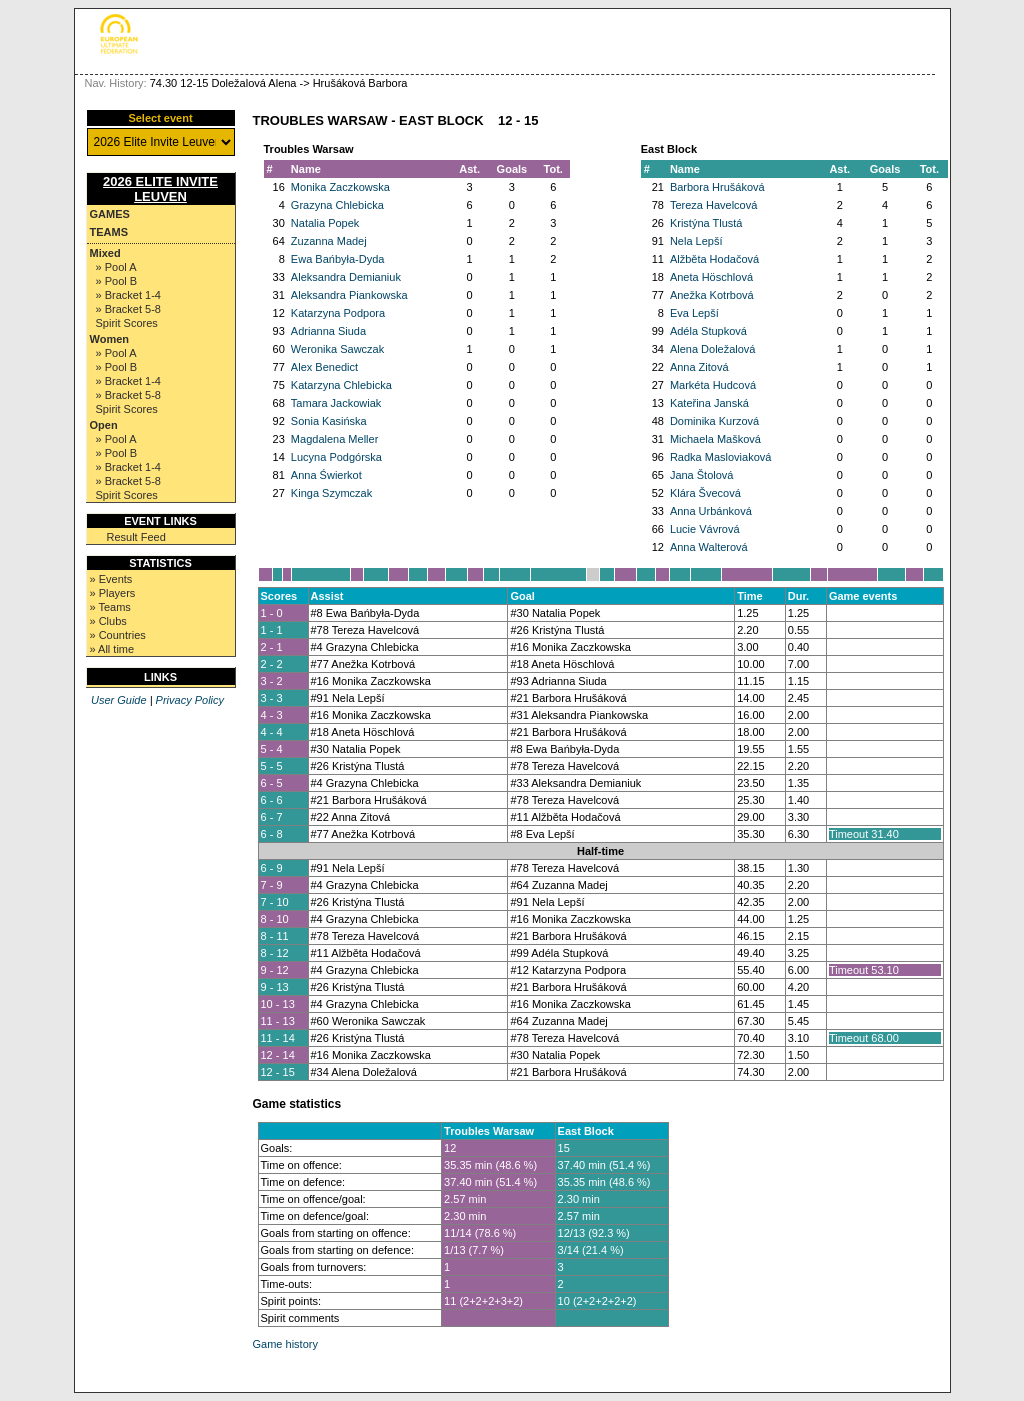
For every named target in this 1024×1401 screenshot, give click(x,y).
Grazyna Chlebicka (337, 205)
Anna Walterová (709, 547)
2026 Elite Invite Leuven (160, 189)
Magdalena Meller (334, 439)
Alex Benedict (324, 367)
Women (110, 339)
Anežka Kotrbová (712, 295)
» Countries (118, 635)
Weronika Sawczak (337, 349)
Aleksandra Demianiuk (346, 277)
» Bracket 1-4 (128, 295)
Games (110, 214)
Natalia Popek (325, 223)
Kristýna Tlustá (706, 223)
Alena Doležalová (713, 349)
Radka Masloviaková (721, 457)
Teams (109, 232)
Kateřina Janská (709, 403)
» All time (112, 649)
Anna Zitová (699, 367)
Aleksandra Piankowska (349, 295)
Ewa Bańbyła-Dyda (338, 259)
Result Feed (136, 537)
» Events (111, 579)
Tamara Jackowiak (336, 403)
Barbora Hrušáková (717, 187)
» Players (113, 593)
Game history (285, 1344)
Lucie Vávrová (705, 529)
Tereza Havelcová (713, 205)
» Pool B (117, 281)
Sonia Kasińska (329, 421)
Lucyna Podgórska (336, 457)
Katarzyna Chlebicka (341, 385)
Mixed (105, 253)
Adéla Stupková (708, 331)
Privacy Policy (190, 700)
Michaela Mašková (715, 439)
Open (104, 425)
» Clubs (108, 621)
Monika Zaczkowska (340, 187)
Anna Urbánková (711, 511)
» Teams (110, 607)
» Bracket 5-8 (128, 309)
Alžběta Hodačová (714, 259)
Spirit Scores (127, 323)
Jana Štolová (702, 475)
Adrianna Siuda (328, 331)
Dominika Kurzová (714, 421)
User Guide (119, 700)
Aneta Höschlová (711, 277)
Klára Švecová (705, 493)
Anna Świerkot (326, 475)
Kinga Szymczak (331, 493)
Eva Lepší (694, 313)
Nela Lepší (696, 241)
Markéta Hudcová (713, 385)
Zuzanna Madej (329, 241)
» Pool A (116, 267)
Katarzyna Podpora (338, 313)
